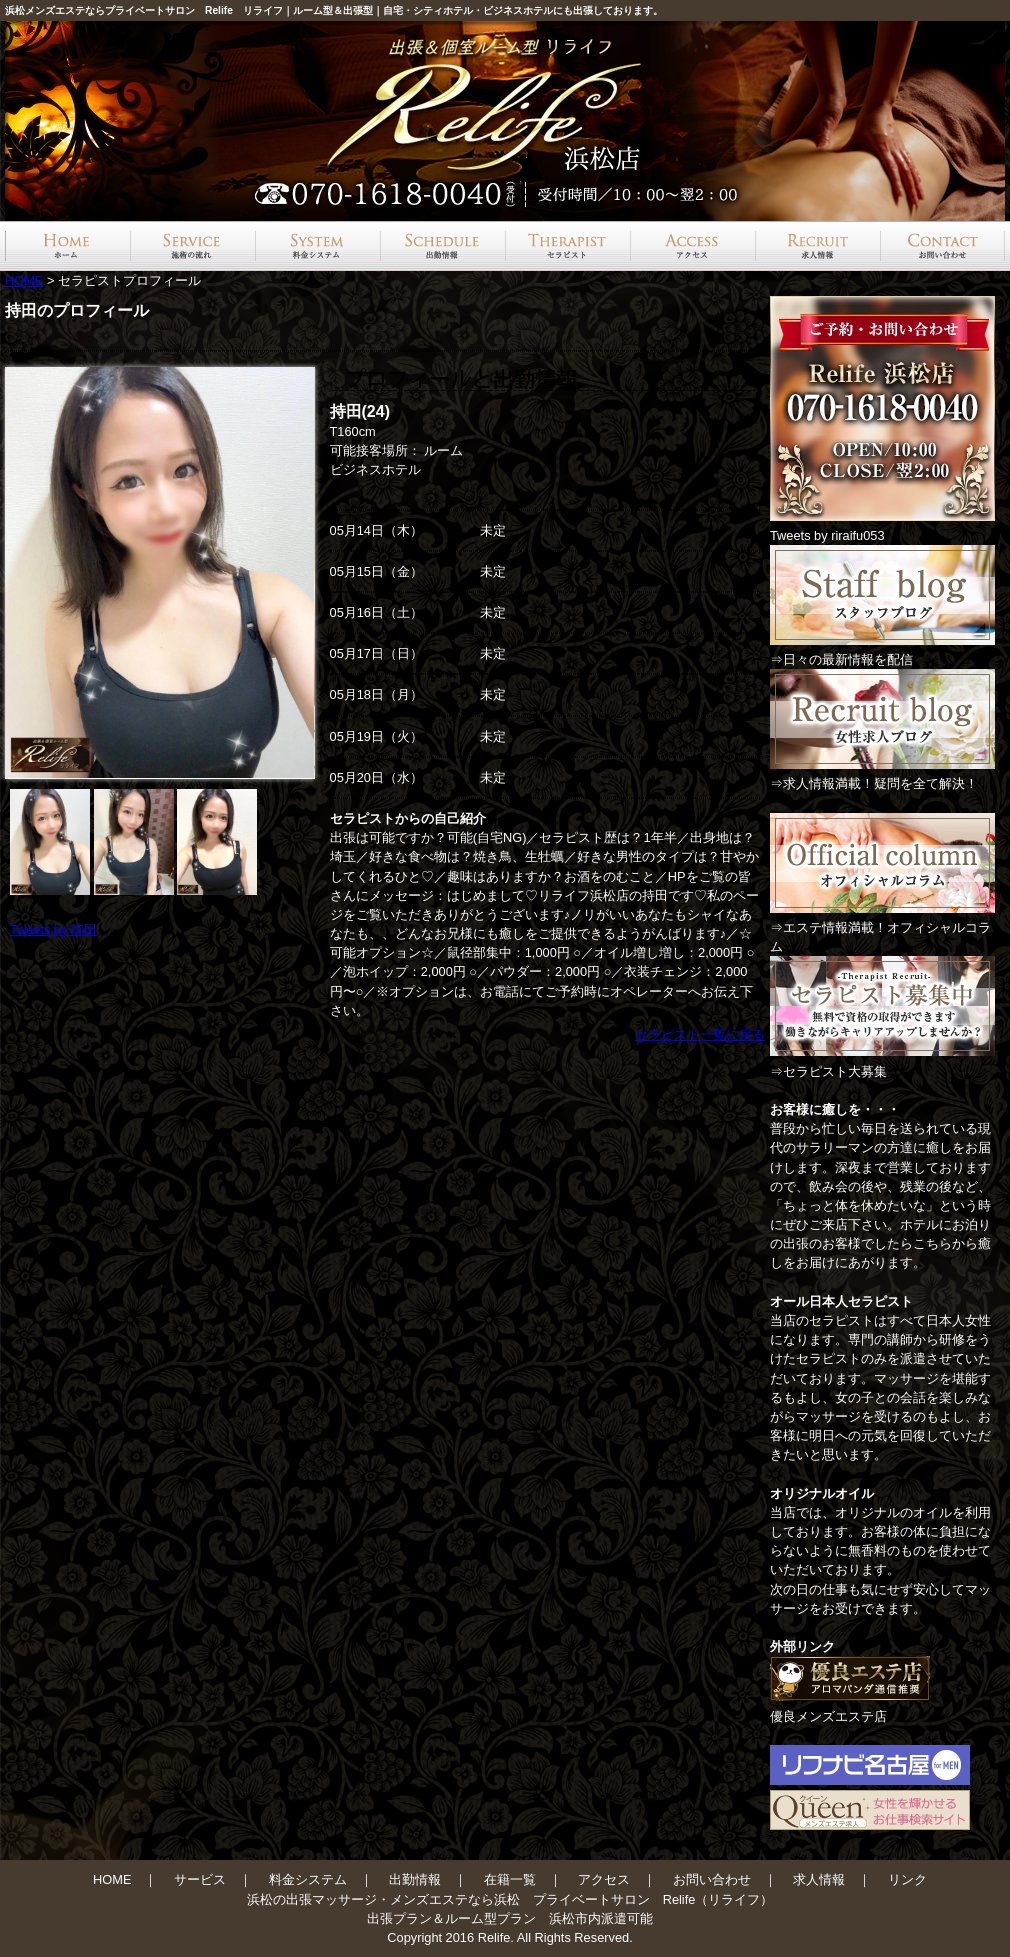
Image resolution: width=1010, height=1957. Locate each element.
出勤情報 (415, 1879)
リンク (907, 1879)
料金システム (308, 1879)
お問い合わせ (712, 1879)
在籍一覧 (510, 1879)
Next (294, 573)
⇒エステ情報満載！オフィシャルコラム (882, 927)
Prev (36, 573)
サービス (200, 1879)
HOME (24, 280)
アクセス (604, 1879)
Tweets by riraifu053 (827, 535)
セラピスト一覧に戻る (700, 1034)
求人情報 (819, 1879)
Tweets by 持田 (53, 929)
